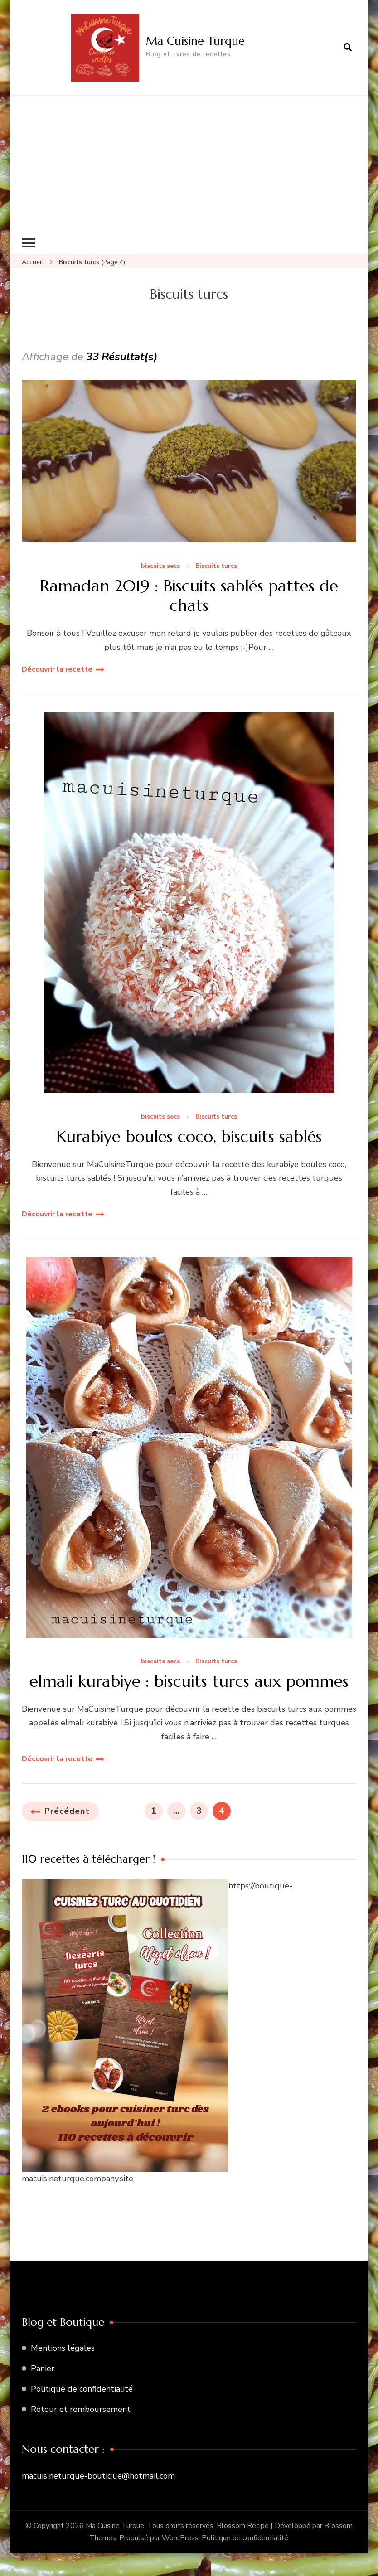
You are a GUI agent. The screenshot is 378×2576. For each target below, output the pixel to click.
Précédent (67, 1811)
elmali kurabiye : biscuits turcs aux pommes (189, 1681)
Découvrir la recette (57, 669)
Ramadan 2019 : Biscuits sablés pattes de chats (189, 595)
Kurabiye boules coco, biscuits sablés (189, 1136)
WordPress (180, 2538)
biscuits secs (160, 566)
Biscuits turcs (216, 566)
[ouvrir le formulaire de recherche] (347, 47)
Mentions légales (63, 2348)
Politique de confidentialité (82, 2388)
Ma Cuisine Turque (195, 41)
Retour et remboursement (81, 2409)
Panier (42, 2368)
